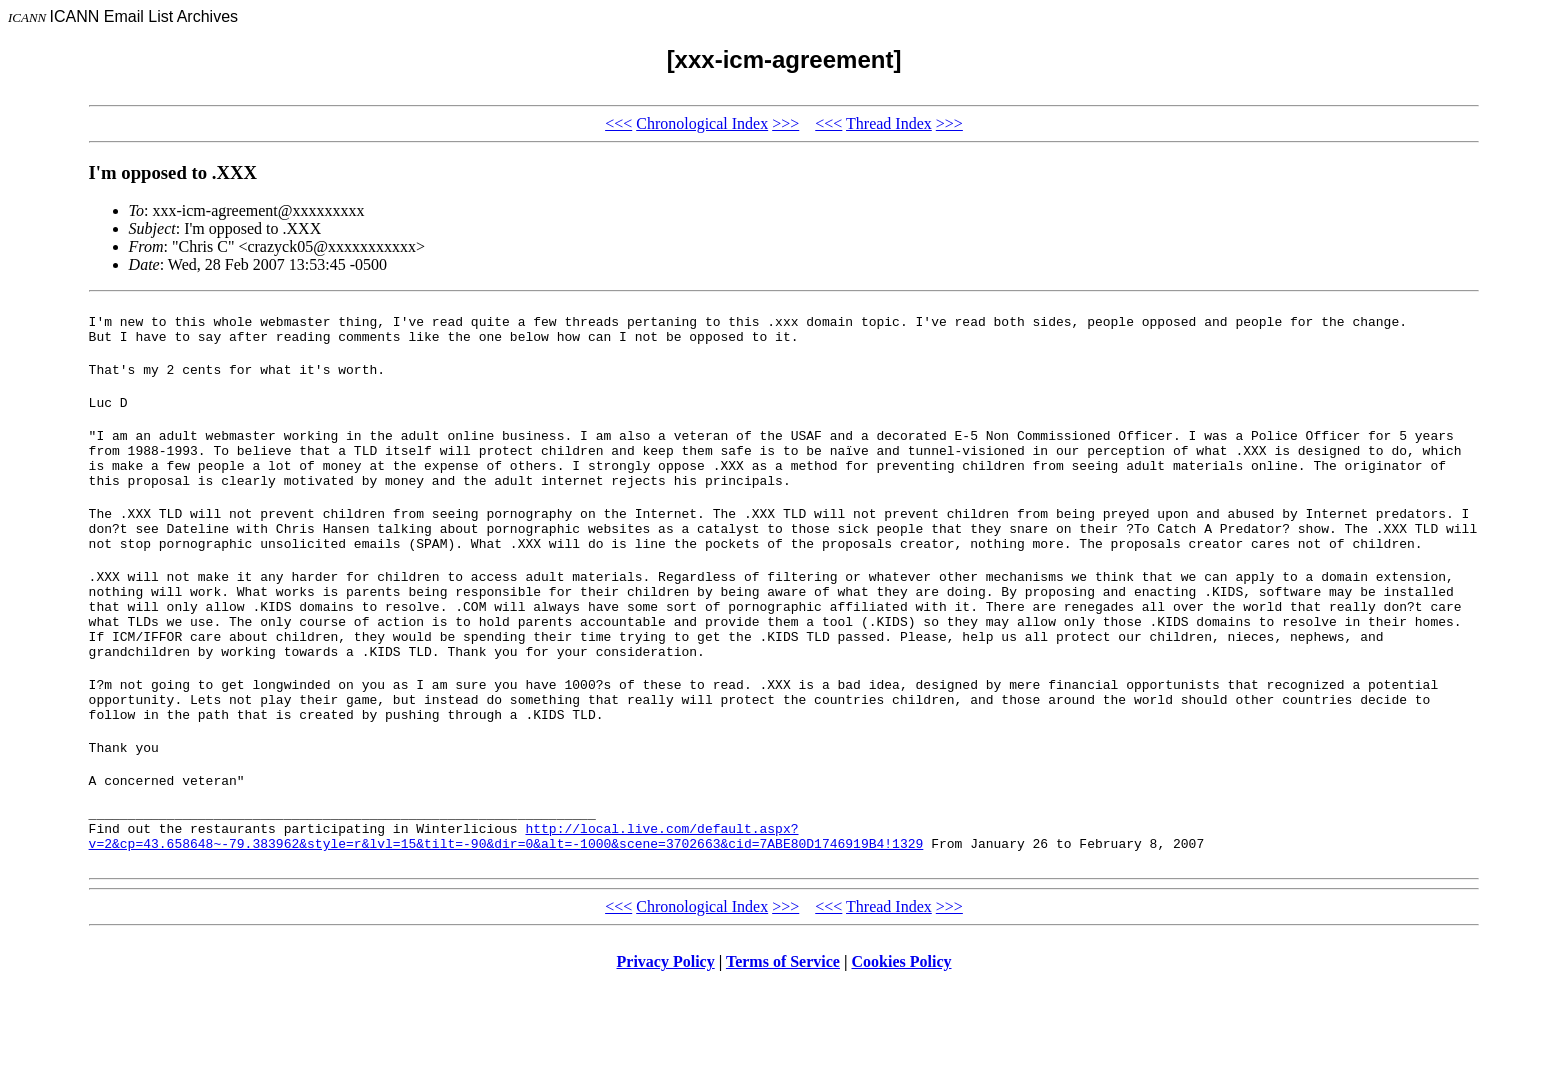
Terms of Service (783, 1039)
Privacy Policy (666, 1039)
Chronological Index (702, 123)
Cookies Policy (902, 1039)
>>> (785, 123)
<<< (618, 123)
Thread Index (889, 123)
